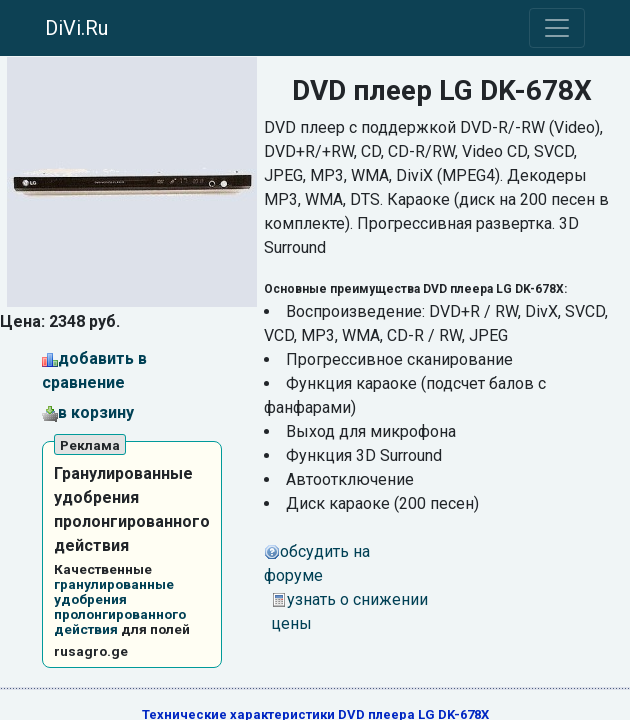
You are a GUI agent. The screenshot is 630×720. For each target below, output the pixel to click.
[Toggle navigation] (557, 28)
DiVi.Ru (76, 28)
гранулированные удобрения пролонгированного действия (120, 606)
